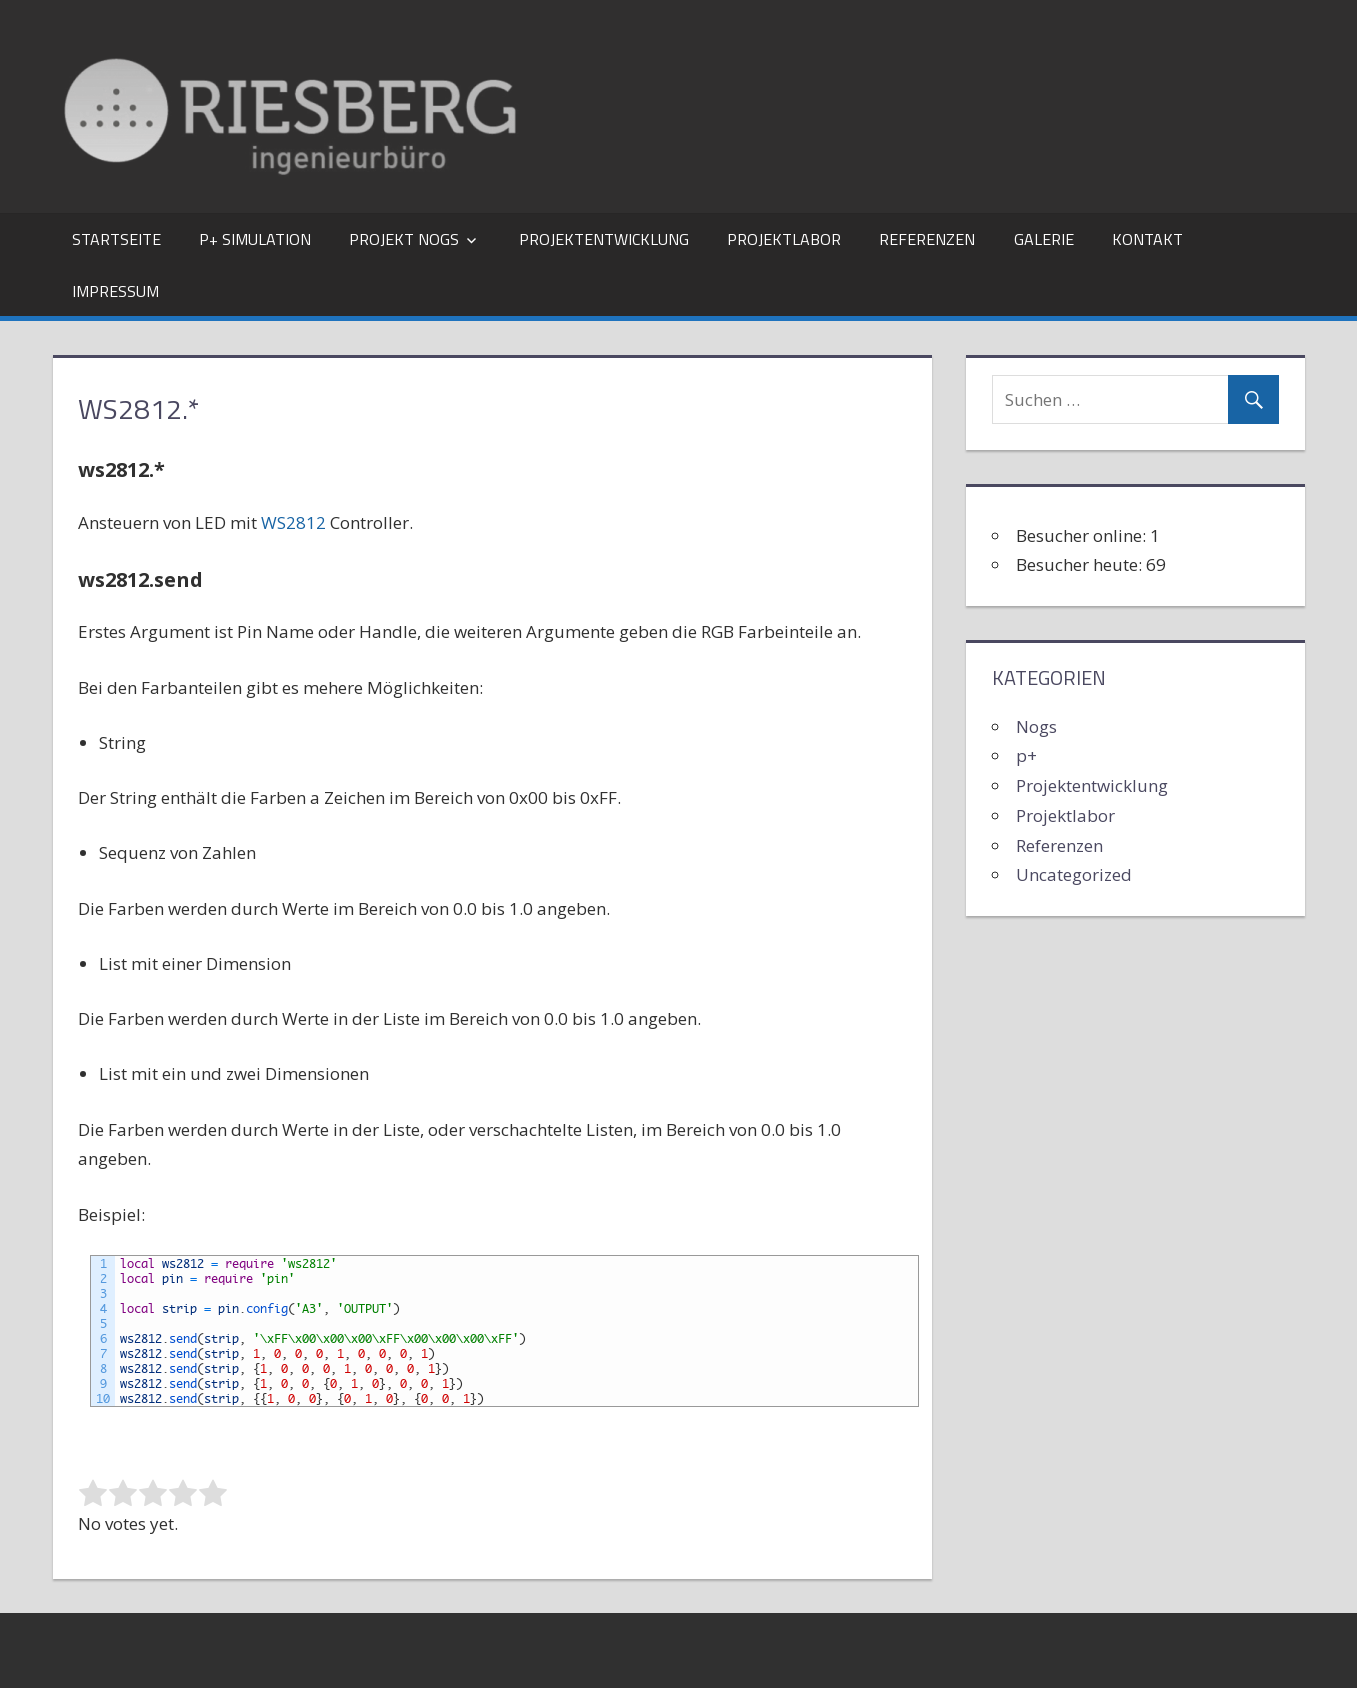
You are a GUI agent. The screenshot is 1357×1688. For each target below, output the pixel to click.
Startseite (116, 239)
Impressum (115, 291)
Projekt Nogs (404, 239)
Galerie (1044, 239)
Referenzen (927, 239)
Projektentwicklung (604, 239)
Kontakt (1147, 239)
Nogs (1036, 726)
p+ (1026, 755)
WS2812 (293, 522)
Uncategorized (1074, 874)
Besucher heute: (1081, 564)
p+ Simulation (255, 239)
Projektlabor (784, 239)
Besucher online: (1083, 535)
